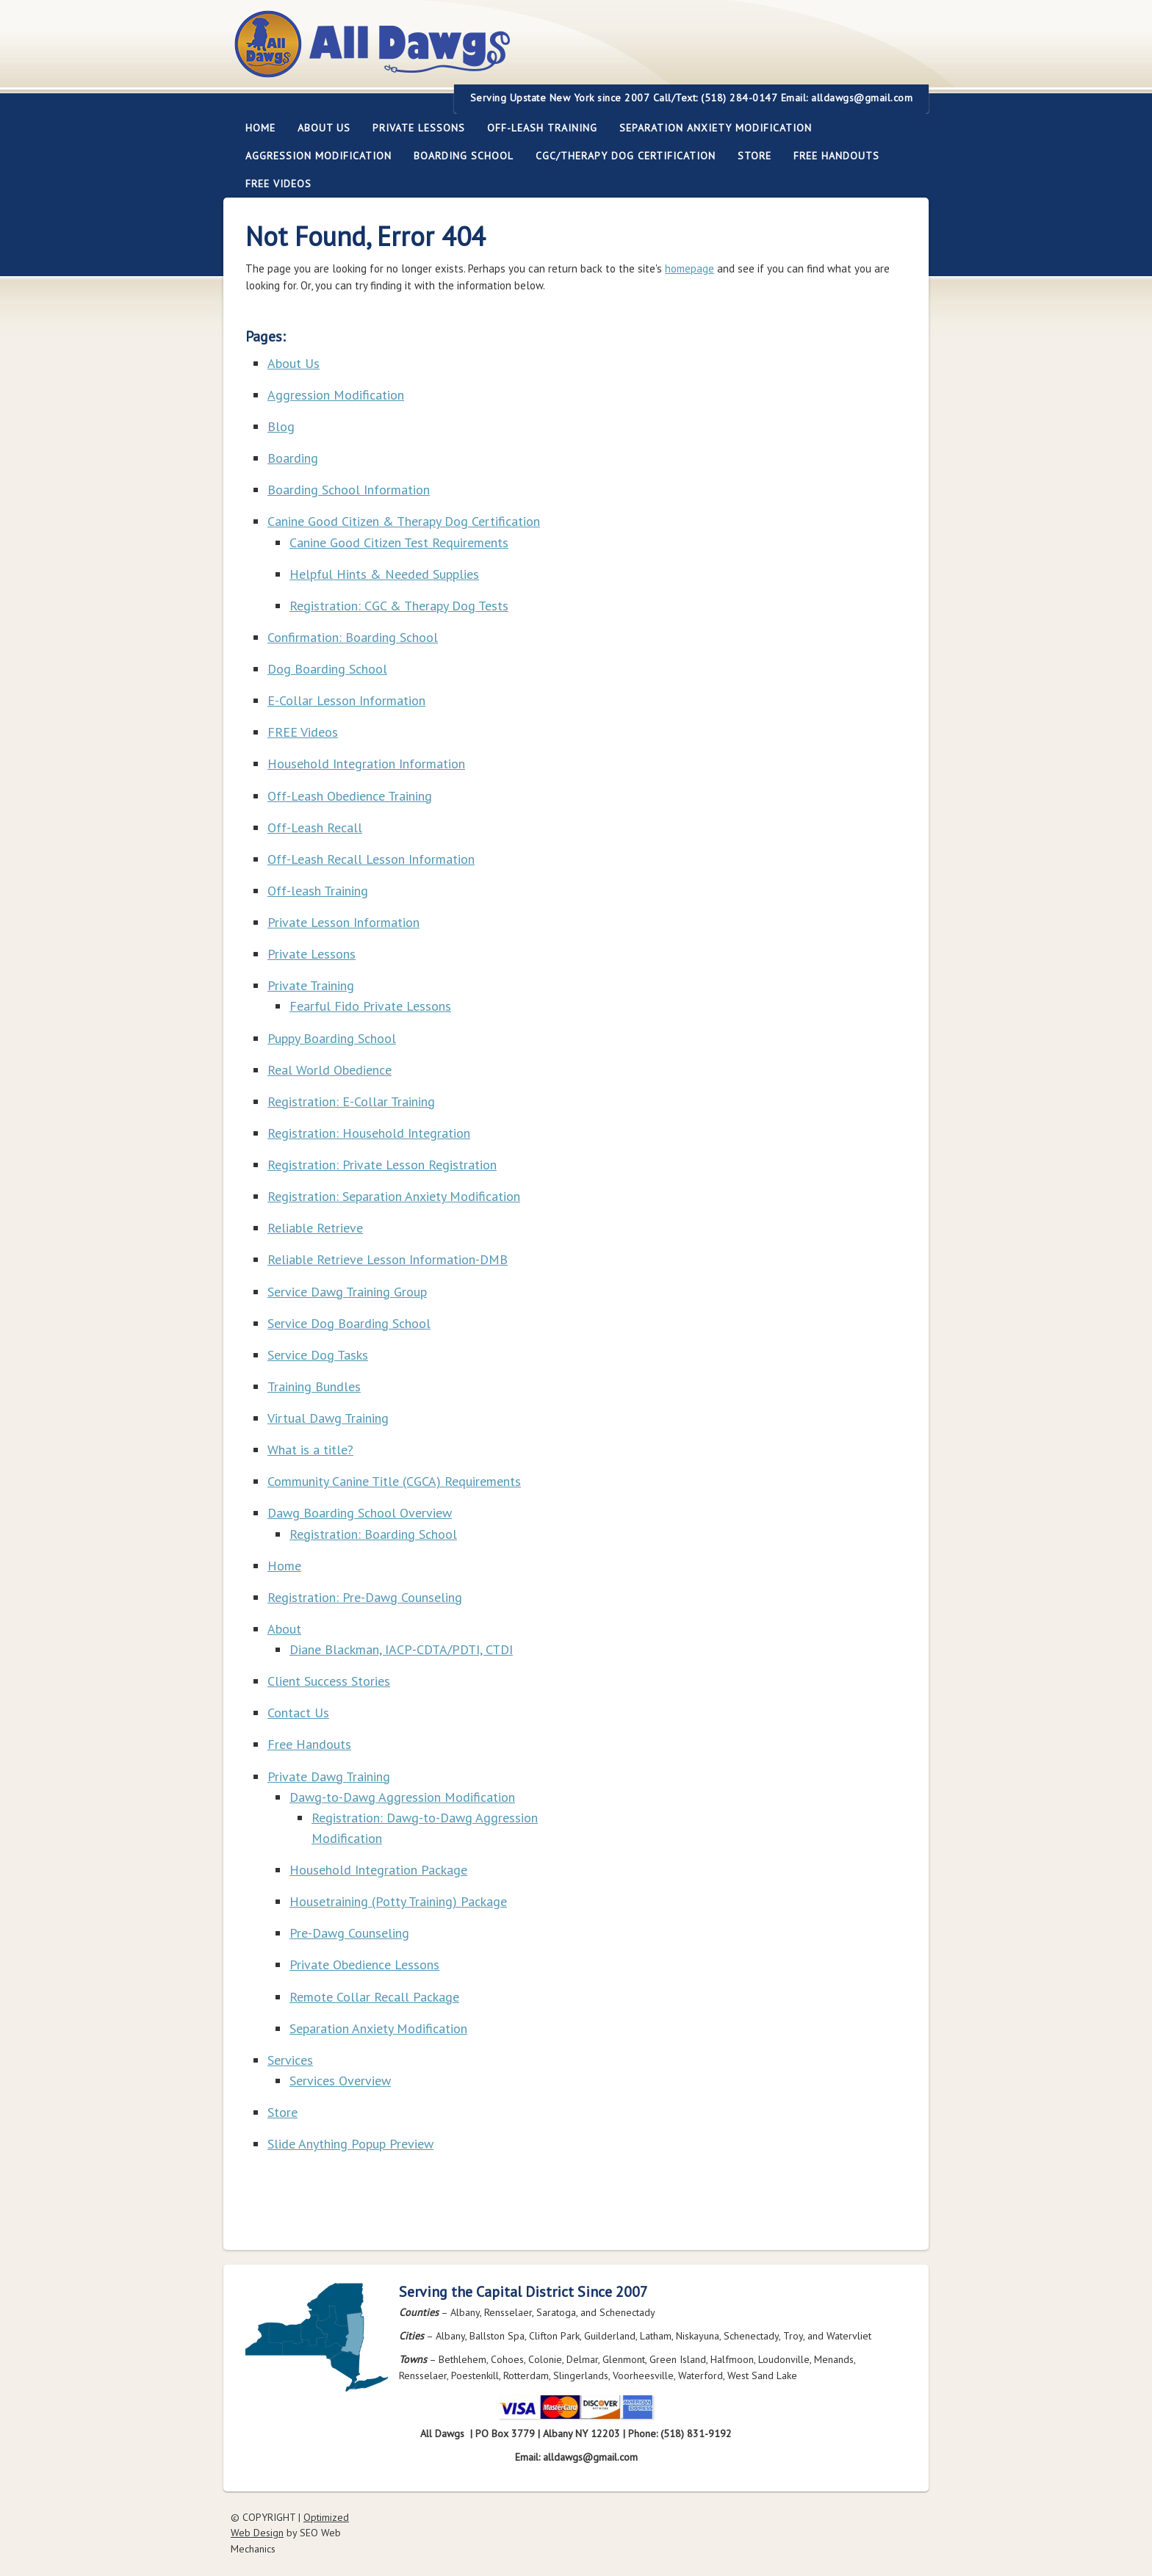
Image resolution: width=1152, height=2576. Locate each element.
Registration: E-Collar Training (351, 1101)
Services (290, 2060)
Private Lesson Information (343, 922)
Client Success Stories (328, 1681)
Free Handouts (836, 155)
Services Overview (340, 2080)
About (284, 1628)
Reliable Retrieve (315, 1227)
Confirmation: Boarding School (352, 637)
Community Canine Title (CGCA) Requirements (394, 1481)
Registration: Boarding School (373, 1534)
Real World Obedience (329, 1069)
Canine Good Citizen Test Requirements (398, 542)
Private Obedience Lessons (364, 1964)
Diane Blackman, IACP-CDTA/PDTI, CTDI (401, 1649)
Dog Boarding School (327, 668)
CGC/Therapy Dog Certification (626, 155)
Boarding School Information (348, 489)
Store (754, 155)
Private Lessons (413, 127)
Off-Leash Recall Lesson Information (371, 859)
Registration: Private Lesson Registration (382, 1164)
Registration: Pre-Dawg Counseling (364, 1597)
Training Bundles (314, 1386)
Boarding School (458, 155)
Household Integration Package (378, 1869)
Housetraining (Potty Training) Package (398, 1901)
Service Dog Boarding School (349, 1323)
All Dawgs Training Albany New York (452, 52)
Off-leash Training (536, 127)
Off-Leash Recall (314, 827)
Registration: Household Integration (368, 1133)
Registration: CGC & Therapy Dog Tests (398, 605)
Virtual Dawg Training (328, 1418)
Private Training (310, 985)
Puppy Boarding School (331, 1038)
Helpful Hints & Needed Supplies (384, 574)
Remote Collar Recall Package (374, 1996)
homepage (689, 268)
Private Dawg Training (328, 1776)
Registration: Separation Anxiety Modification (393, 1196)
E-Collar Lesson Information (346, 700)
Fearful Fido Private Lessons (370, 1005)
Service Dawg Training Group (347, 1291)
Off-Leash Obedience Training (349, 795)
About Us (318, 127)
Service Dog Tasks (317, 1354)
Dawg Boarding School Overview (359, 1512)
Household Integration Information (366, 763)
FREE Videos (278, 183)
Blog (281, 426)
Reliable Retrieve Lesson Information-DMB (387, 1259)
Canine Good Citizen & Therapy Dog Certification (403, 521)
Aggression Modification (313, 155)
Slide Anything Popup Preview (350, 2143)
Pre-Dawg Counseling (349, 1932)
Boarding (292, 458)
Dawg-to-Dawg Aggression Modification (402, 1797)
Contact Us (298, 1712)
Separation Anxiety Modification (715, 127)
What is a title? (310, 1449)
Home (260, 127)
